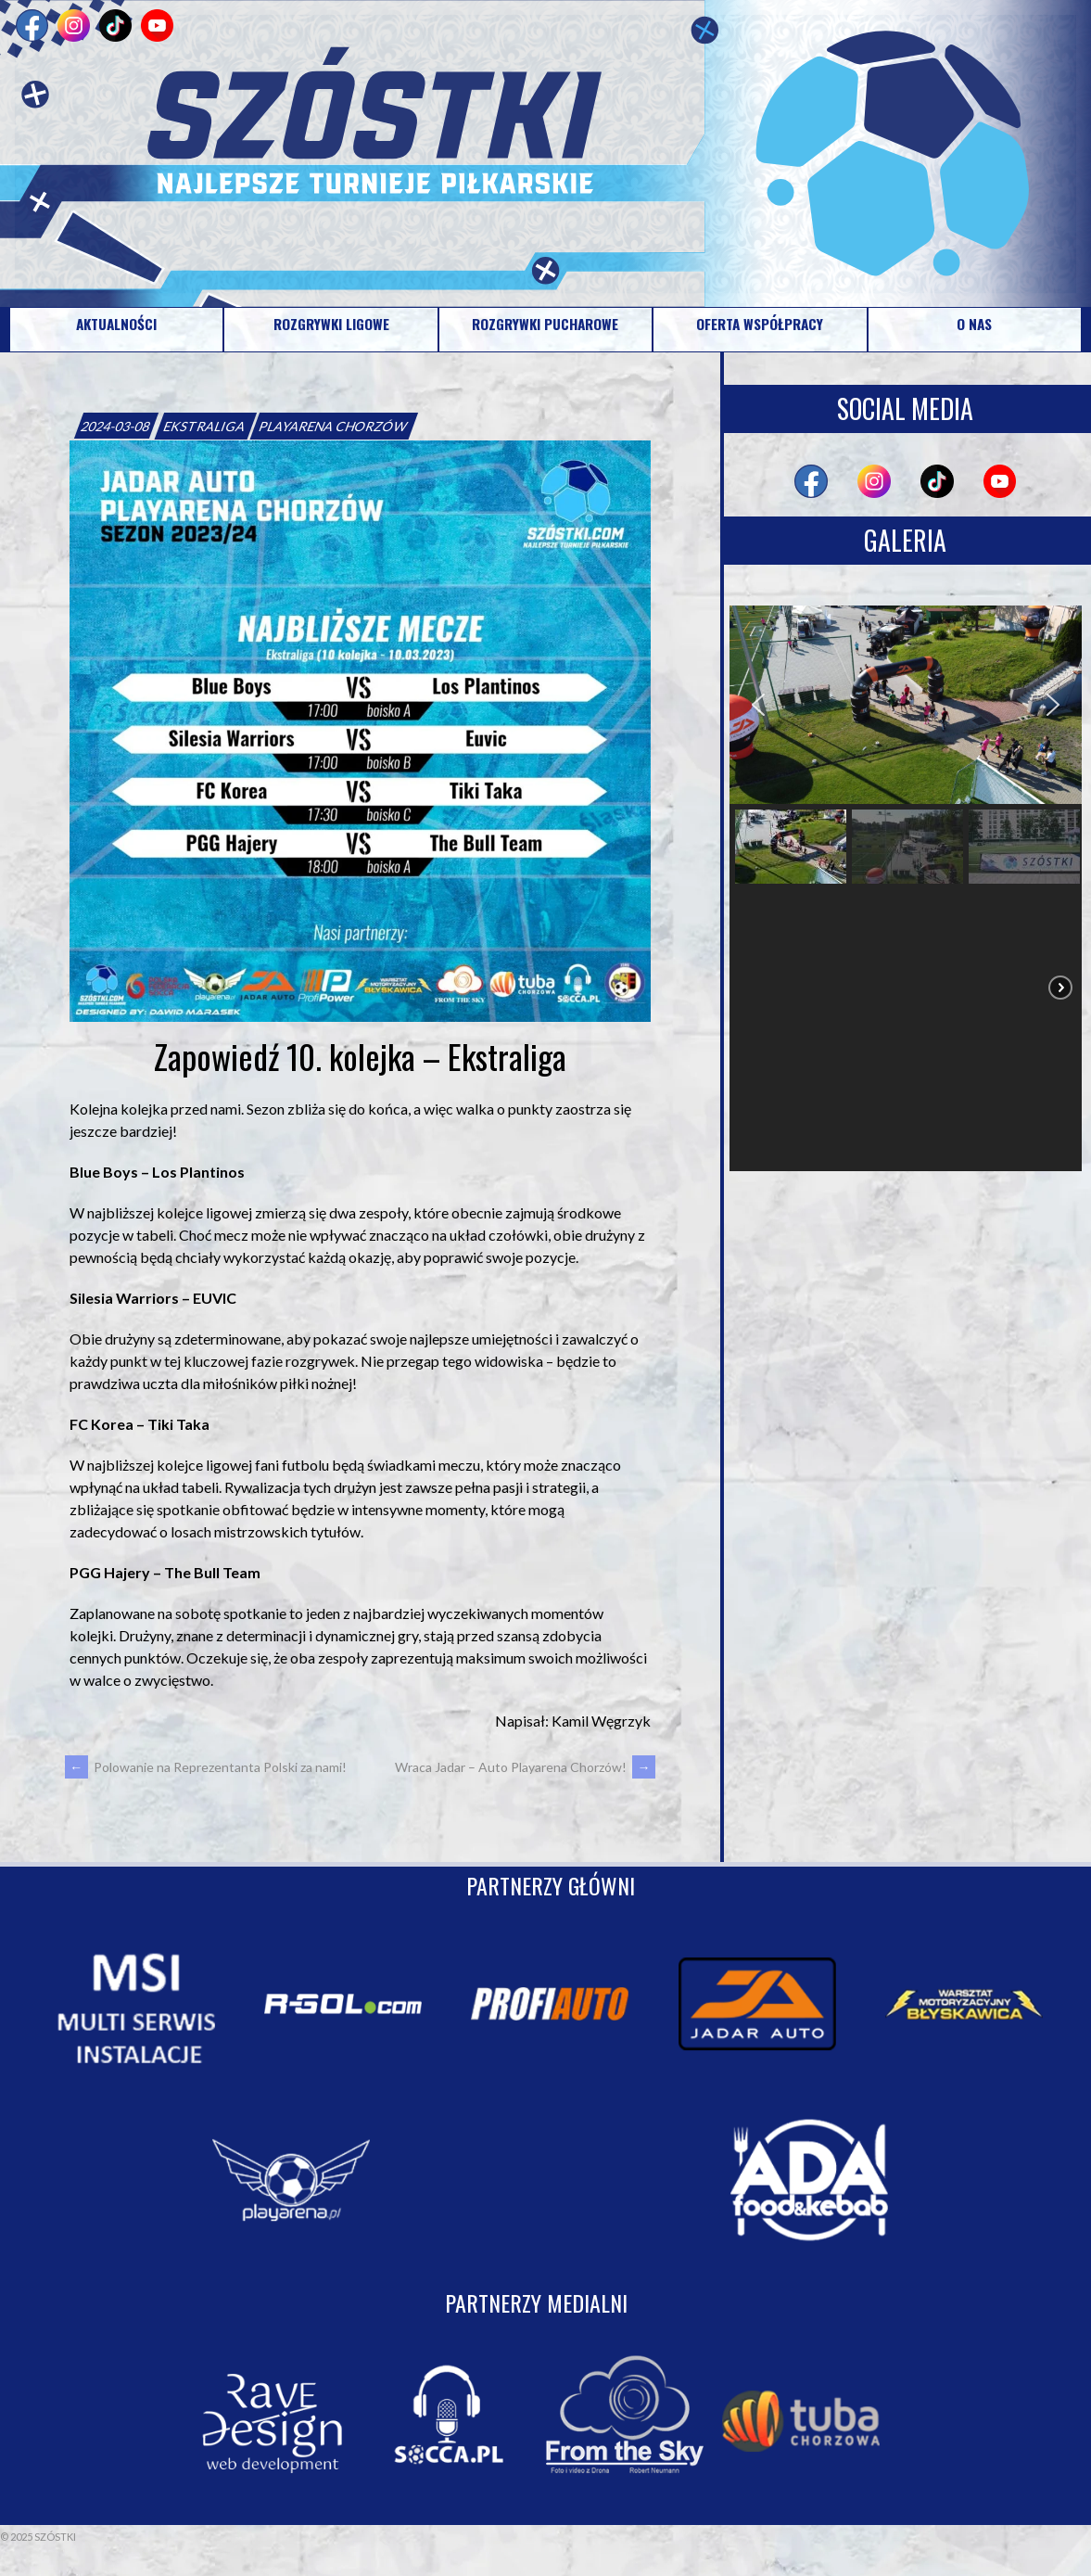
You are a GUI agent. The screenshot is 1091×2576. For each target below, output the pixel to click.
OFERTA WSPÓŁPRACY (759, 323)
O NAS (974, 323)
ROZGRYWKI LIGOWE (331, 323)
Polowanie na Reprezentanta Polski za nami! (206, 1767)
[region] (905, 888)
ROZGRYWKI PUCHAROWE (545, 323)
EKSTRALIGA (205, 426)
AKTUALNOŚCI (116, 323)
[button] (758, 705)
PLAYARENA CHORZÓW (334, 426)
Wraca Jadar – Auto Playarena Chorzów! (525, 1767)
